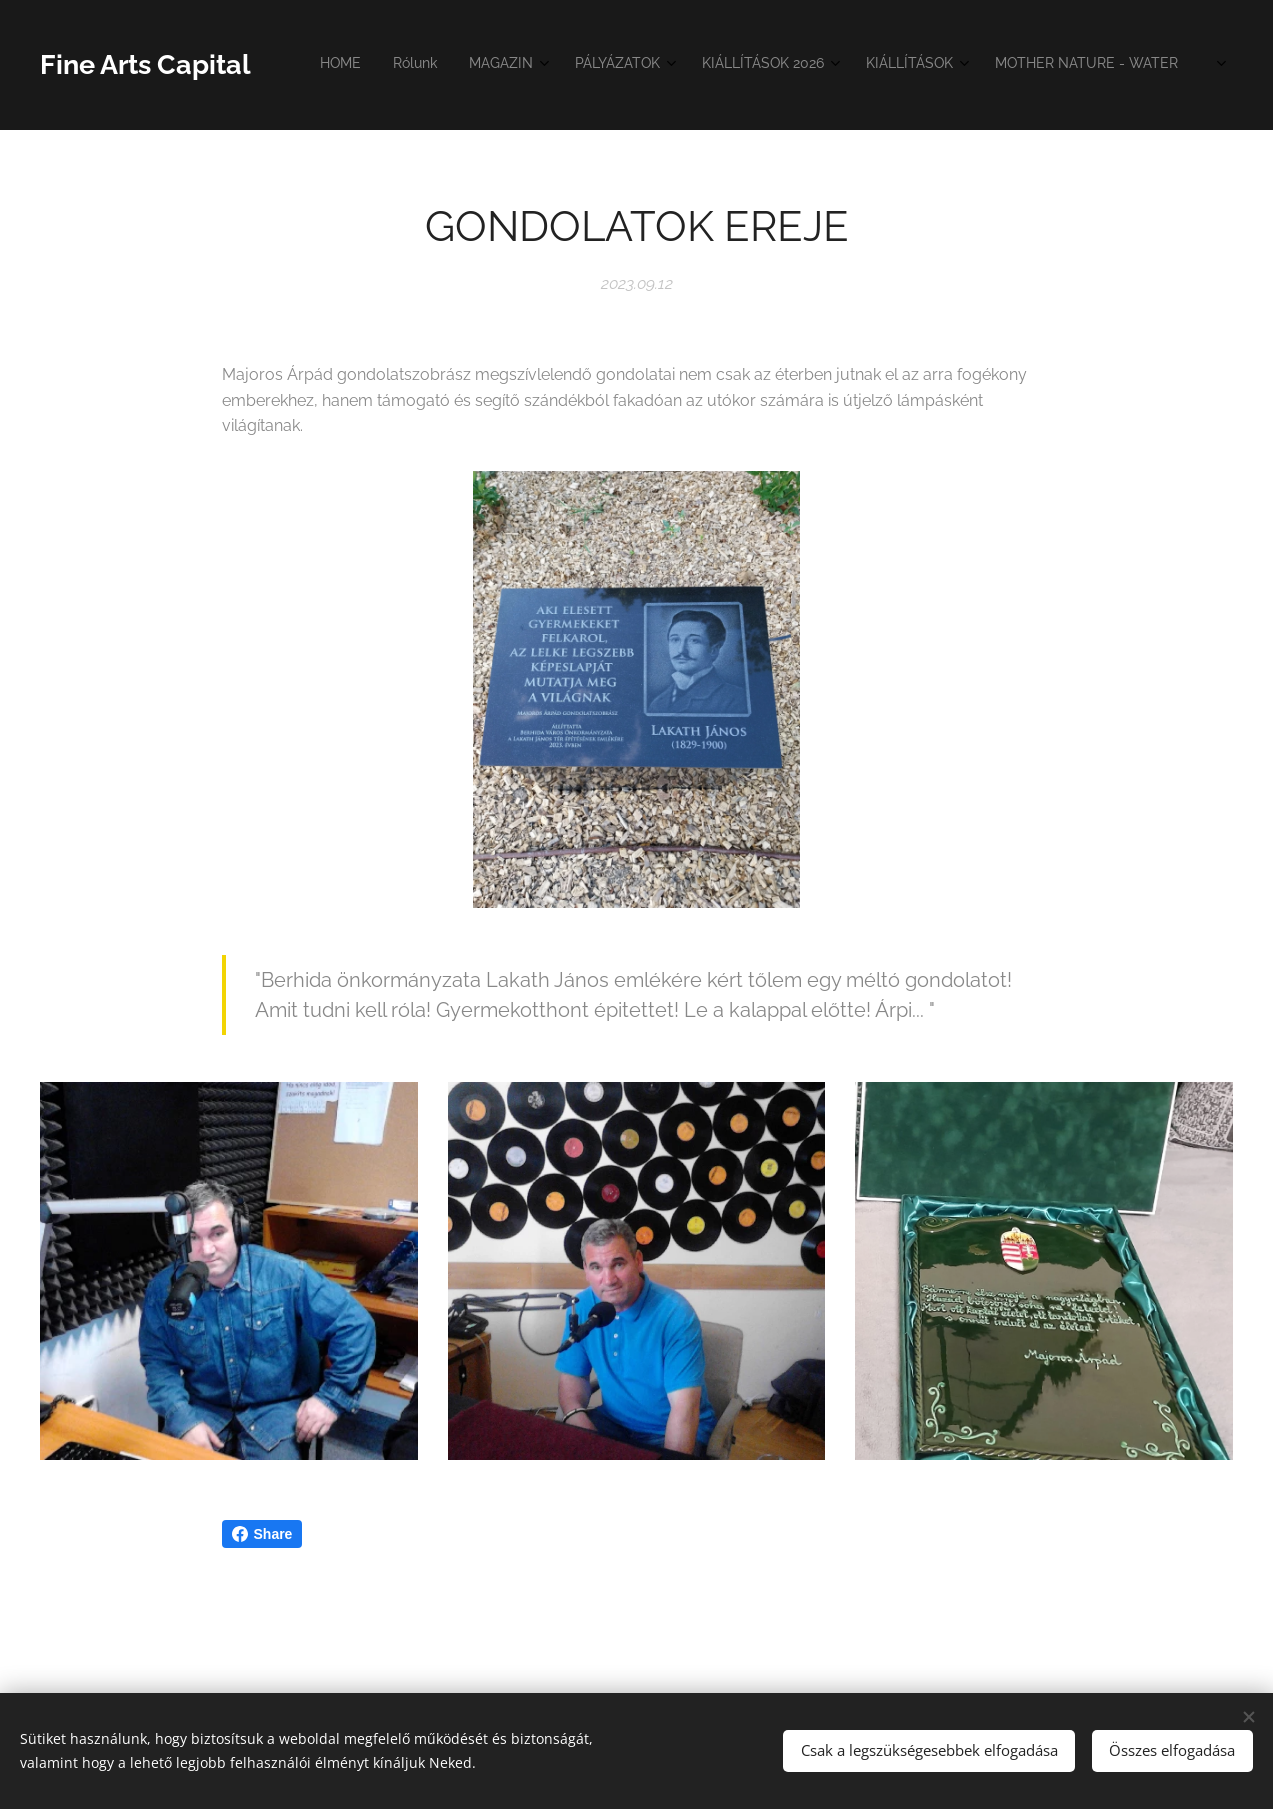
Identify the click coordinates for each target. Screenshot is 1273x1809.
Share (262, 1534)
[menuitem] (686, 65)
